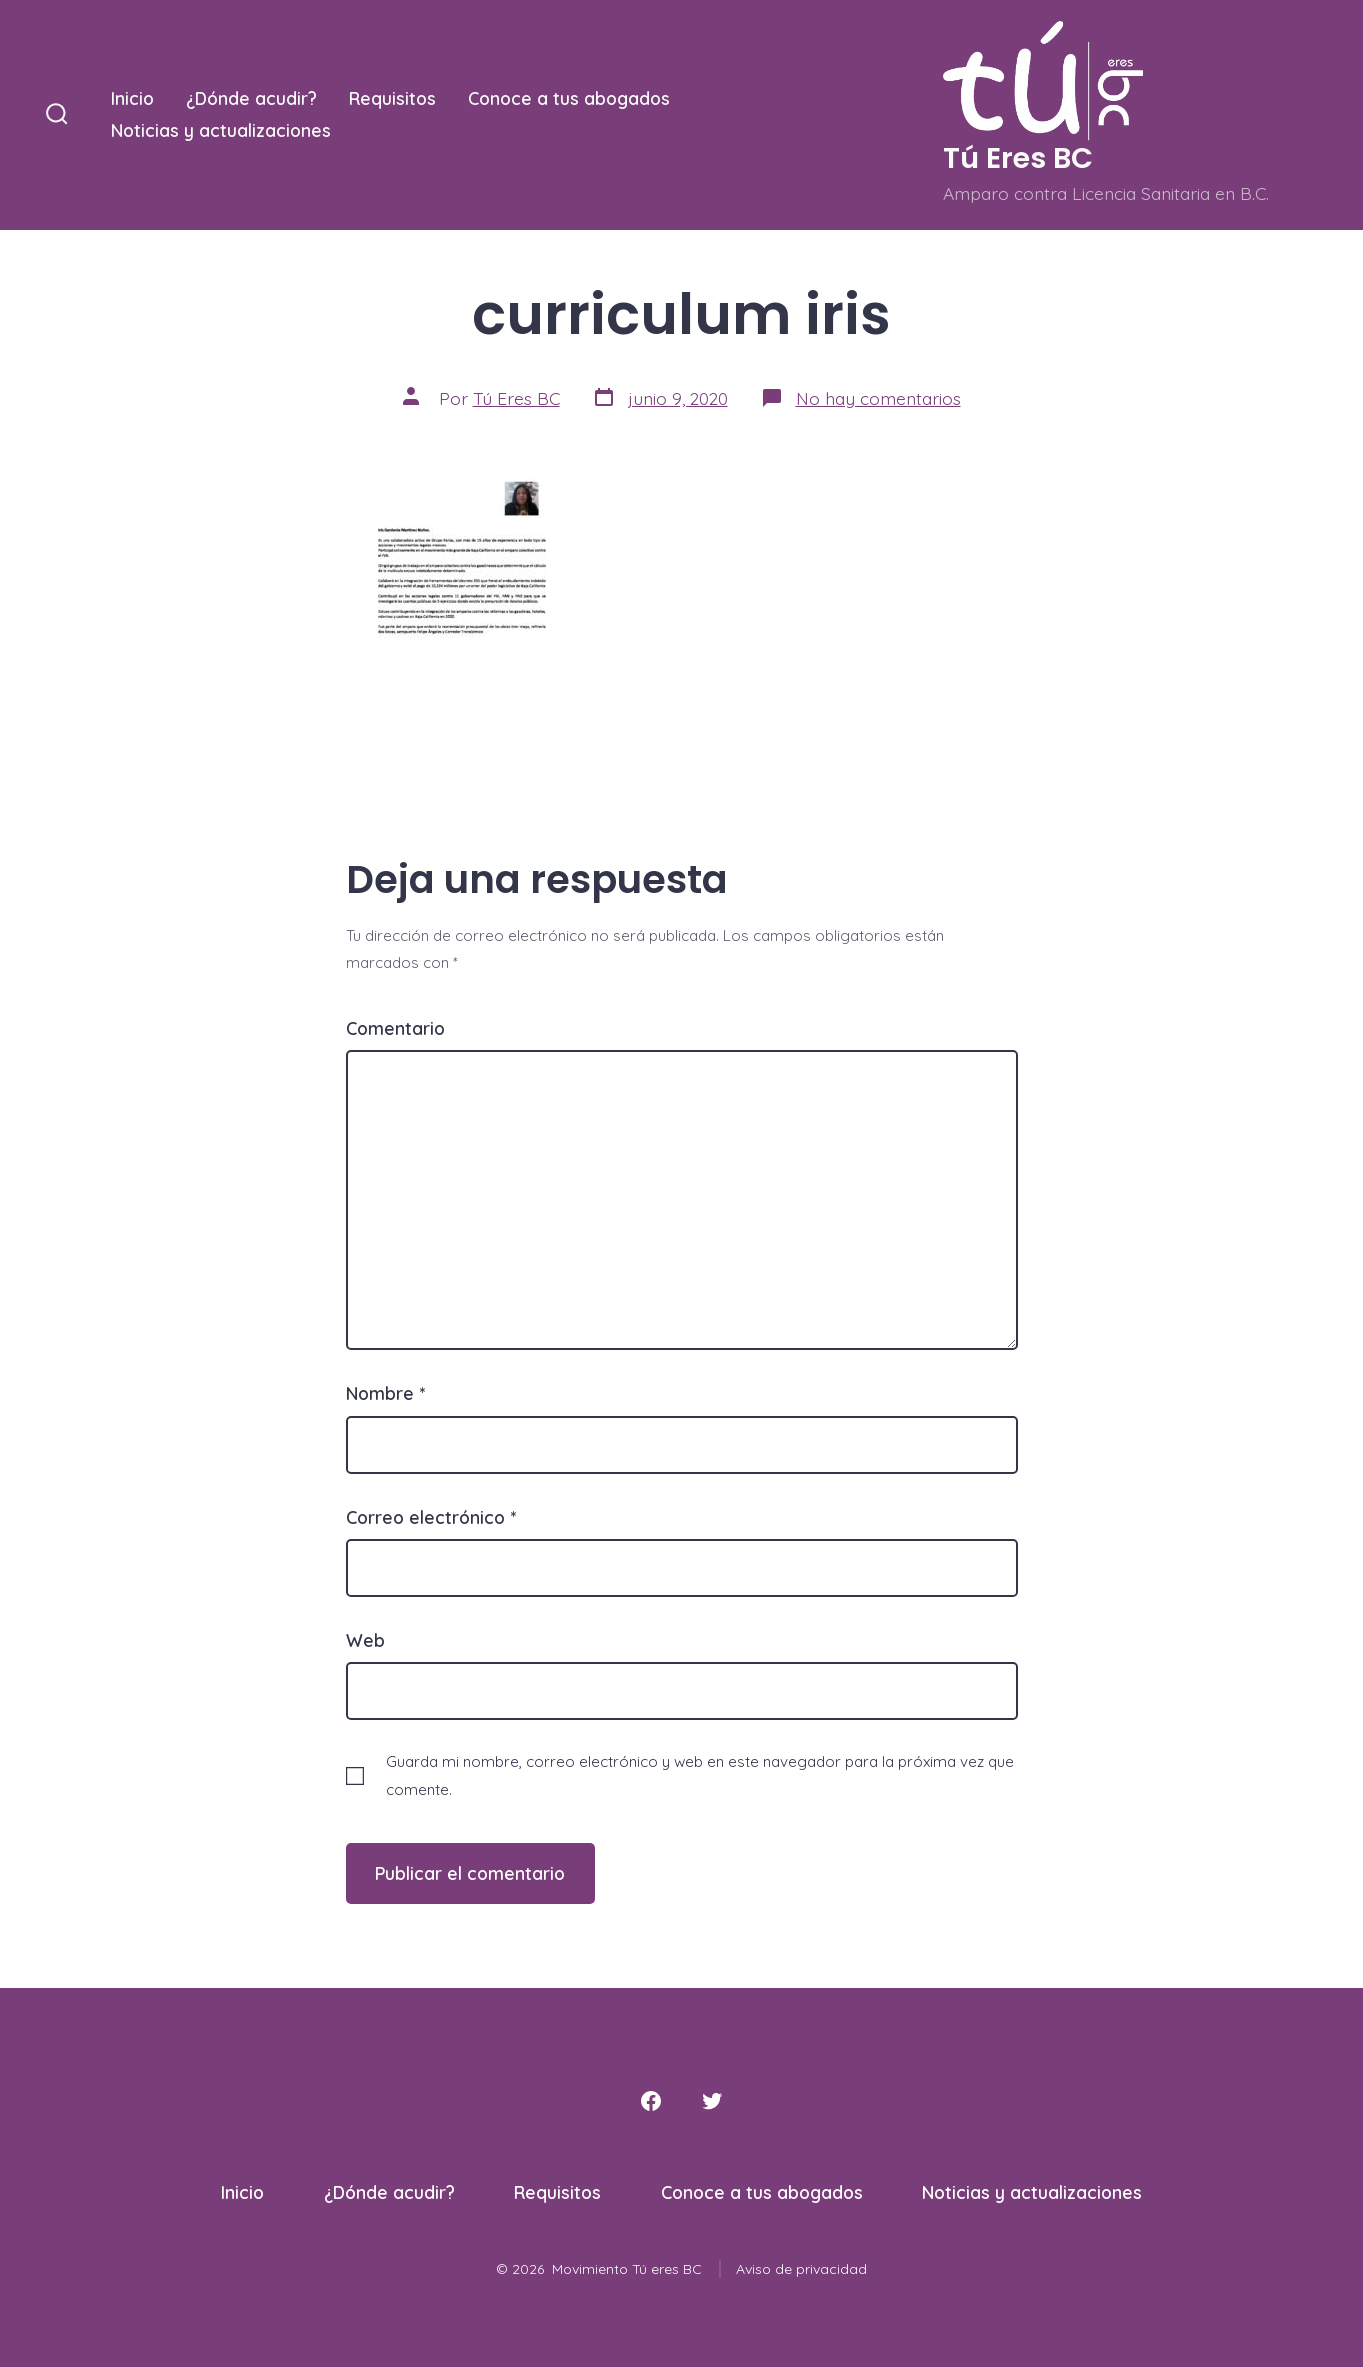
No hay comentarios (878, 398)
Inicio (132, 98)
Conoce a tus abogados (569, 98)
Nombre (385, 1393)
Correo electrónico (431, 1517)
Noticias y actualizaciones (221, 130)
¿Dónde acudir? (251, 98)
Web (365, 1640)
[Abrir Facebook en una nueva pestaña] (651, 2101)
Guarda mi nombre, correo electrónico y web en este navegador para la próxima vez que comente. (700, 1775)
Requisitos (392, 98)
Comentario (395, 1028)
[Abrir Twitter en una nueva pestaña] (712, 2101)
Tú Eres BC (516, 398)
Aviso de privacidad (801, 2269)
